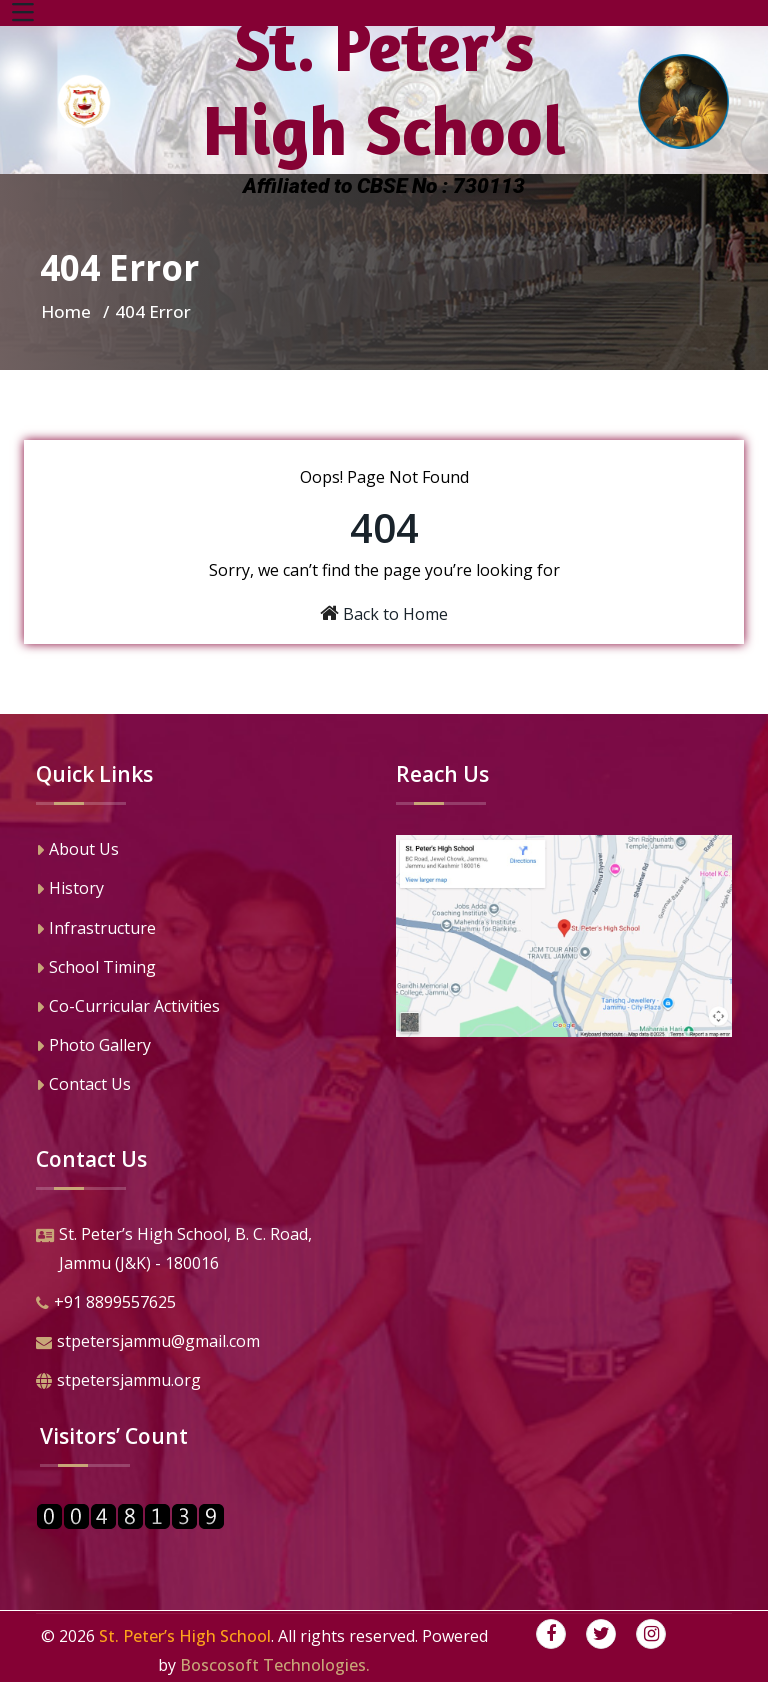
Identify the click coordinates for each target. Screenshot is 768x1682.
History (70, 890)
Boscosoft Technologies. (275, 1665)
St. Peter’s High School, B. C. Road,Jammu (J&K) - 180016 (174, 1250)
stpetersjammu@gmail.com (148, 1343)
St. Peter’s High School (185, 1636)
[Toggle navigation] (23, 13)
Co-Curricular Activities (128, 1008)
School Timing (96, 969)
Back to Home (395, 614)
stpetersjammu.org (118, 1382)
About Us (77, 851)
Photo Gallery (93, 1047)
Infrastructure (96, 930)
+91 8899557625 (106, 1304)
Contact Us (83, 1086)
